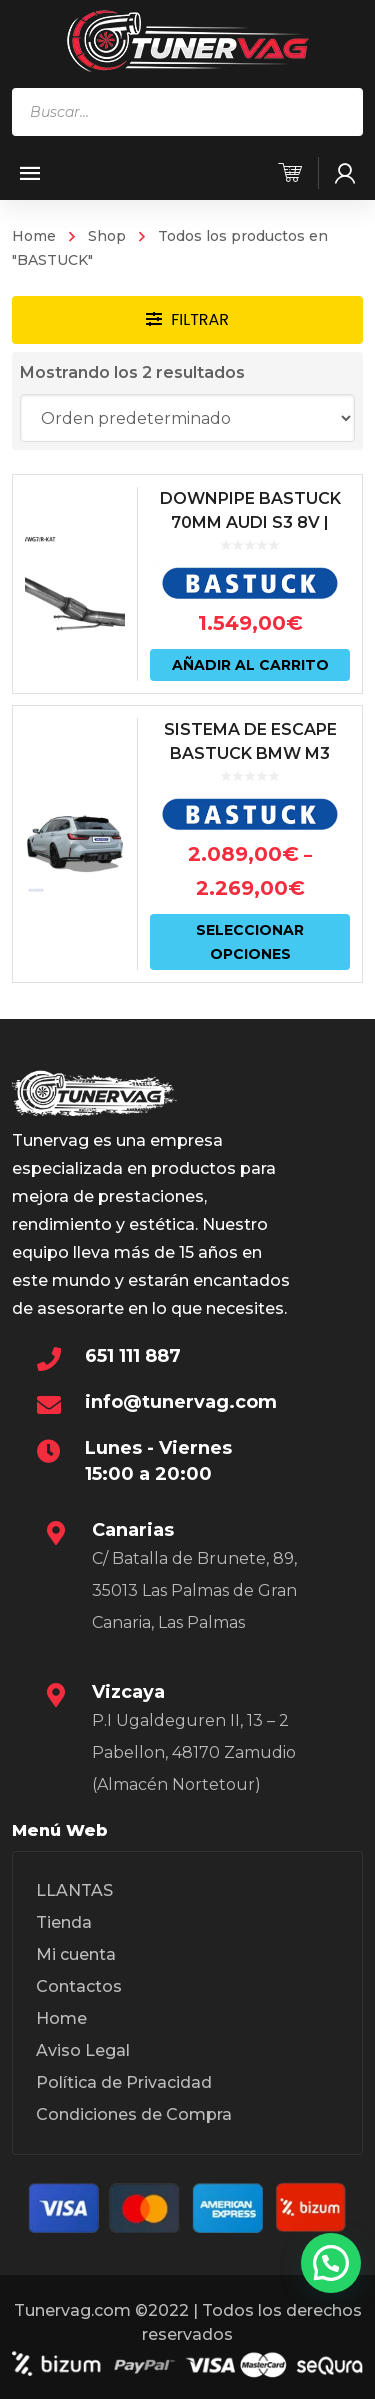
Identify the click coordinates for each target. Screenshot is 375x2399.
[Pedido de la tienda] (188, 418)
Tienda (64, 1922)
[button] (331, 2263)
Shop (107, 236)
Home (34, 236)
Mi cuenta (76, 1954)
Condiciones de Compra (134, 2114)
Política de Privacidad (124, 2082)
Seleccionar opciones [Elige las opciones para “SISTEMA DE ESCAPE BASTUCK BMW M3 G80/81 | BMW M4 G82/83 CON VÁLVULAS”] (250, 942)
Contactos (79, 1986)
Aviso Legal (83, 2050)
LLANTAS (74, 1890)
